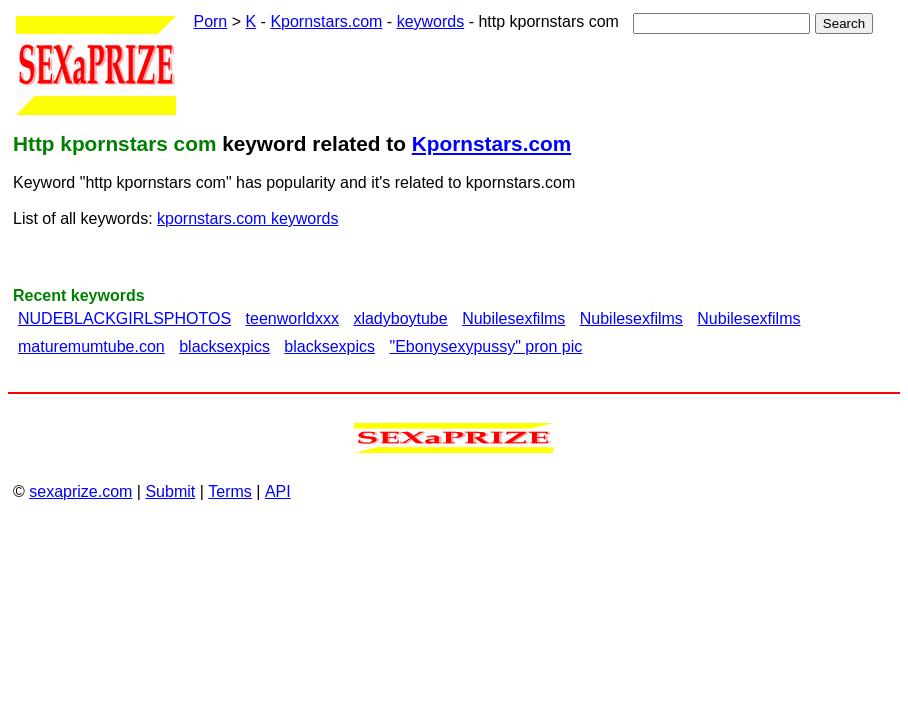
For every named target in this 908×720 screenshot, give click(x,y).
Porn (210, 21)
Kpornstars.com (326, 21)
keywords (431, 21)
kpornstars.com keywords (247, 218)
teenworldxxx (292, 318)
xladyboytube (400, 318)
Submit (170, 491)
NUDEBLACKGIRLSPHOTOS (124, 318)
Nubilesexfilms (513, 318)
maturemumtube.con (91, 346)
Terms (230, 491)
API (278, 491)
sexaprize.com (80, 491)
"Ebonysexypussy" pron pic (486, 346)
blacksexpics (224, 346)
